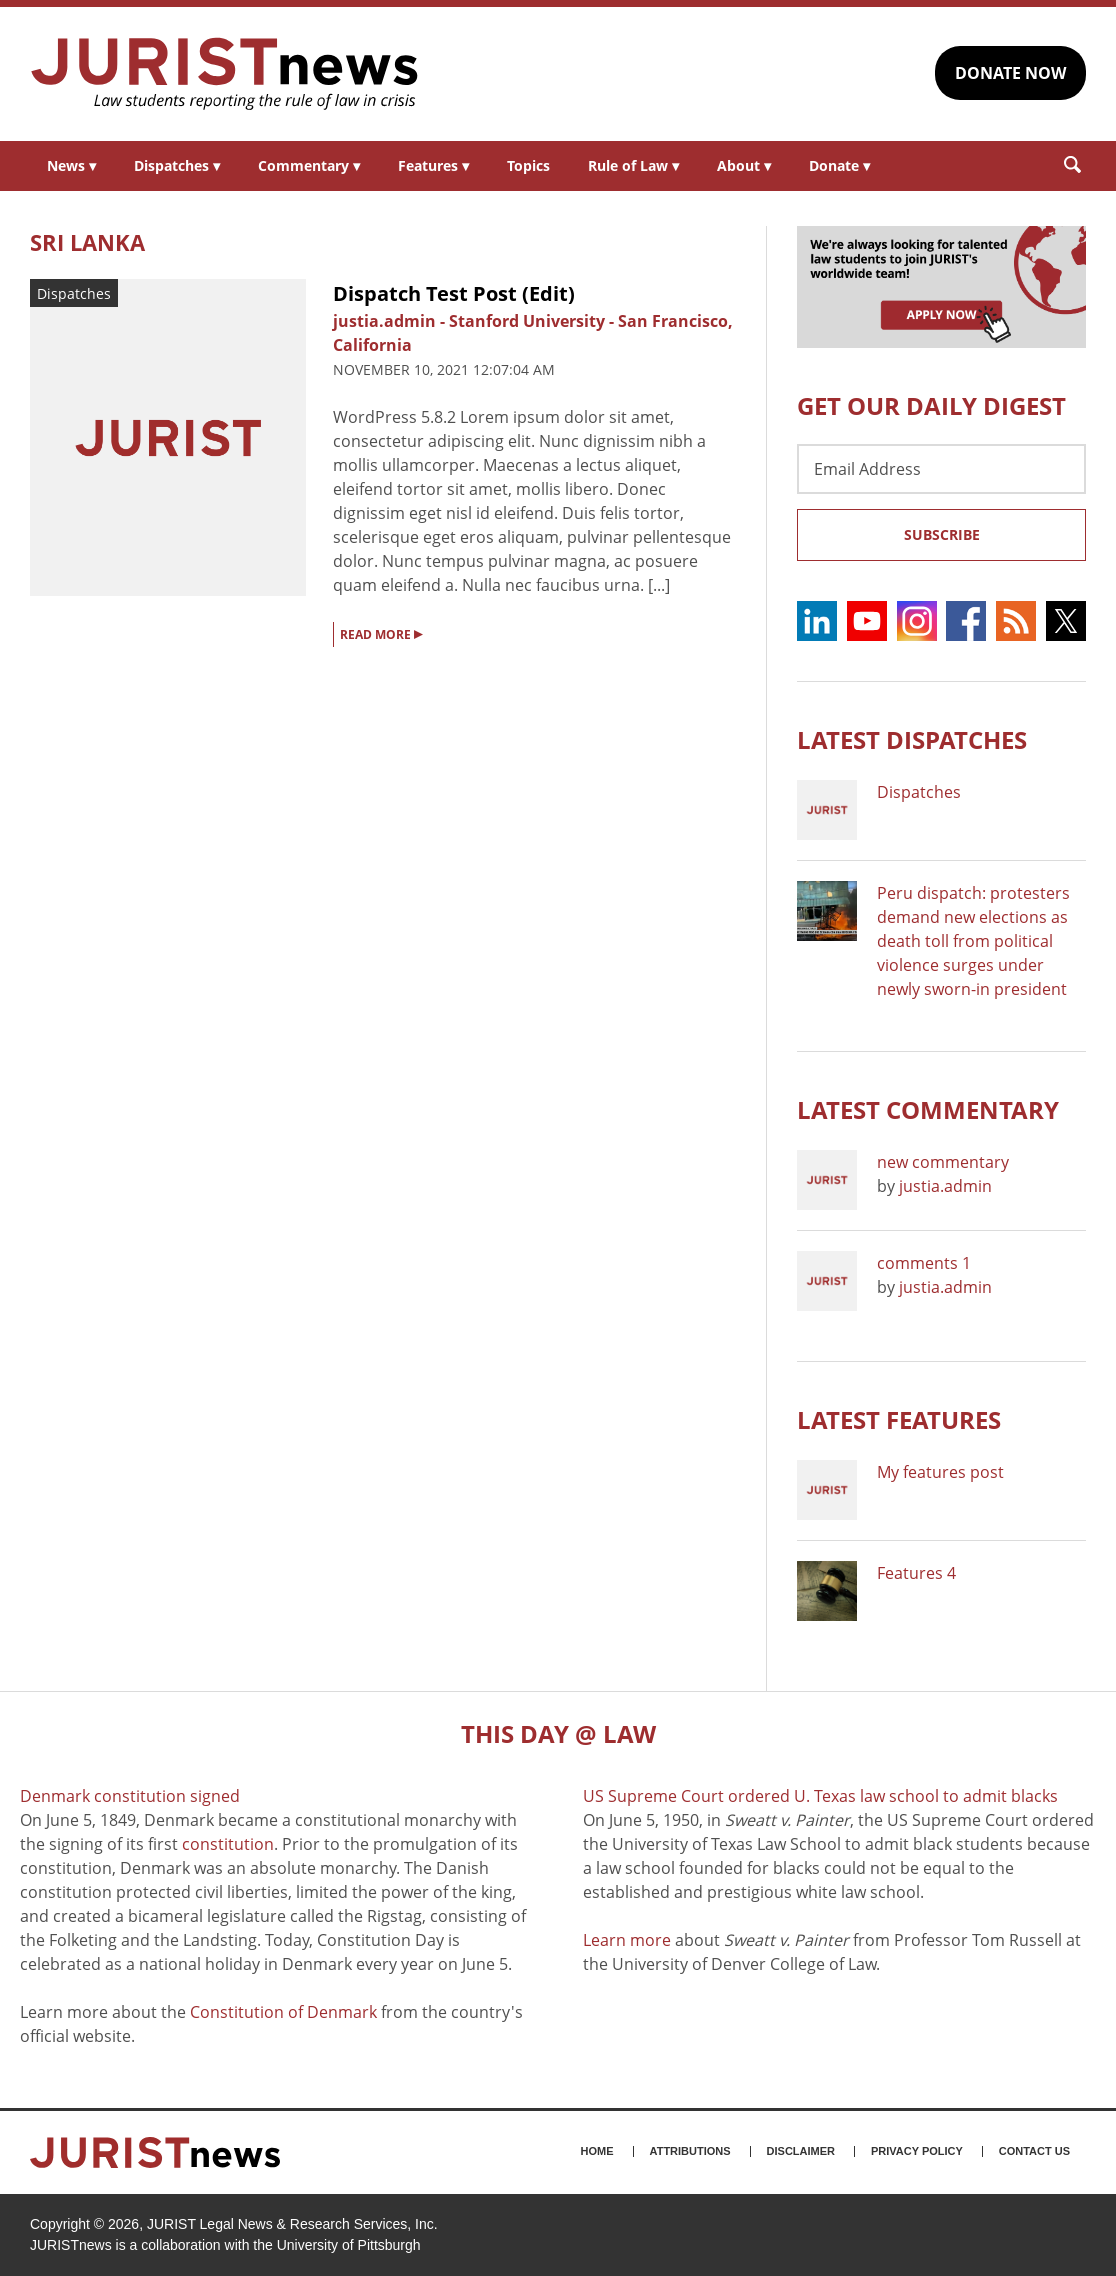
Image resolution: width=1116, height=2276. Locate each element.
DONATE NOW (1010, 73)
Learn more (627, 1940)
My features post (940, 1472)
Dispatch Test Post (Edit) (454, 293)
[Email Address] (941, 469)
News (71, 165)
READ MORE (381, 633)
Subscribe (942, 534)
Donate (839, 165)
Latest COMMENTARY (928, 1109)
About (744, 165)
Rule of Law (633, 165)
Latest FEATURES (899, 1419)
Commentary (309, 165)
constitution (228, 1844)
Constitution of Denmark (283, 2012)
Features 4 (916, 1573)
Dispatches (177, 165)
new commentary (943, 1162)
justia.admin (945, 1186)
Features (433, 165)
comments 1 (924, 1263)
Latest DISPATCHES (912, 739)
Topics (528, 165)
